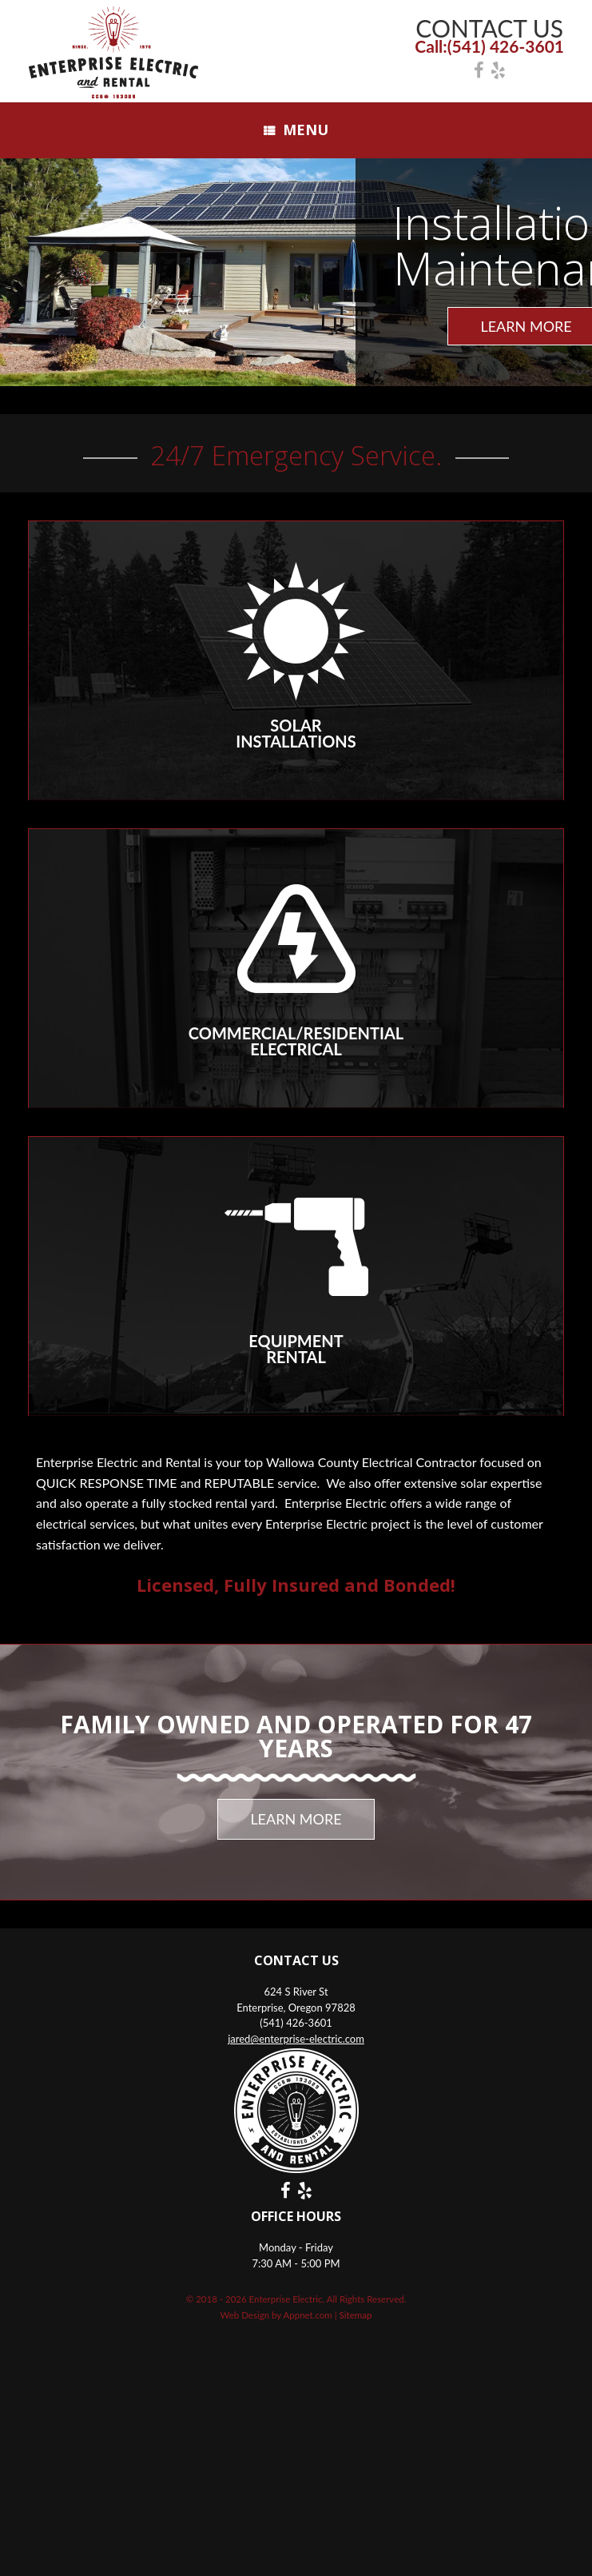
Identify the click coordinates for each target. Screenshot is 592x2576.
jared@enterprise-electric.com (296, 2038)
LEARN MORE (295, 1819)
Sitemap (356, 2315)
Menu (296, 129)
